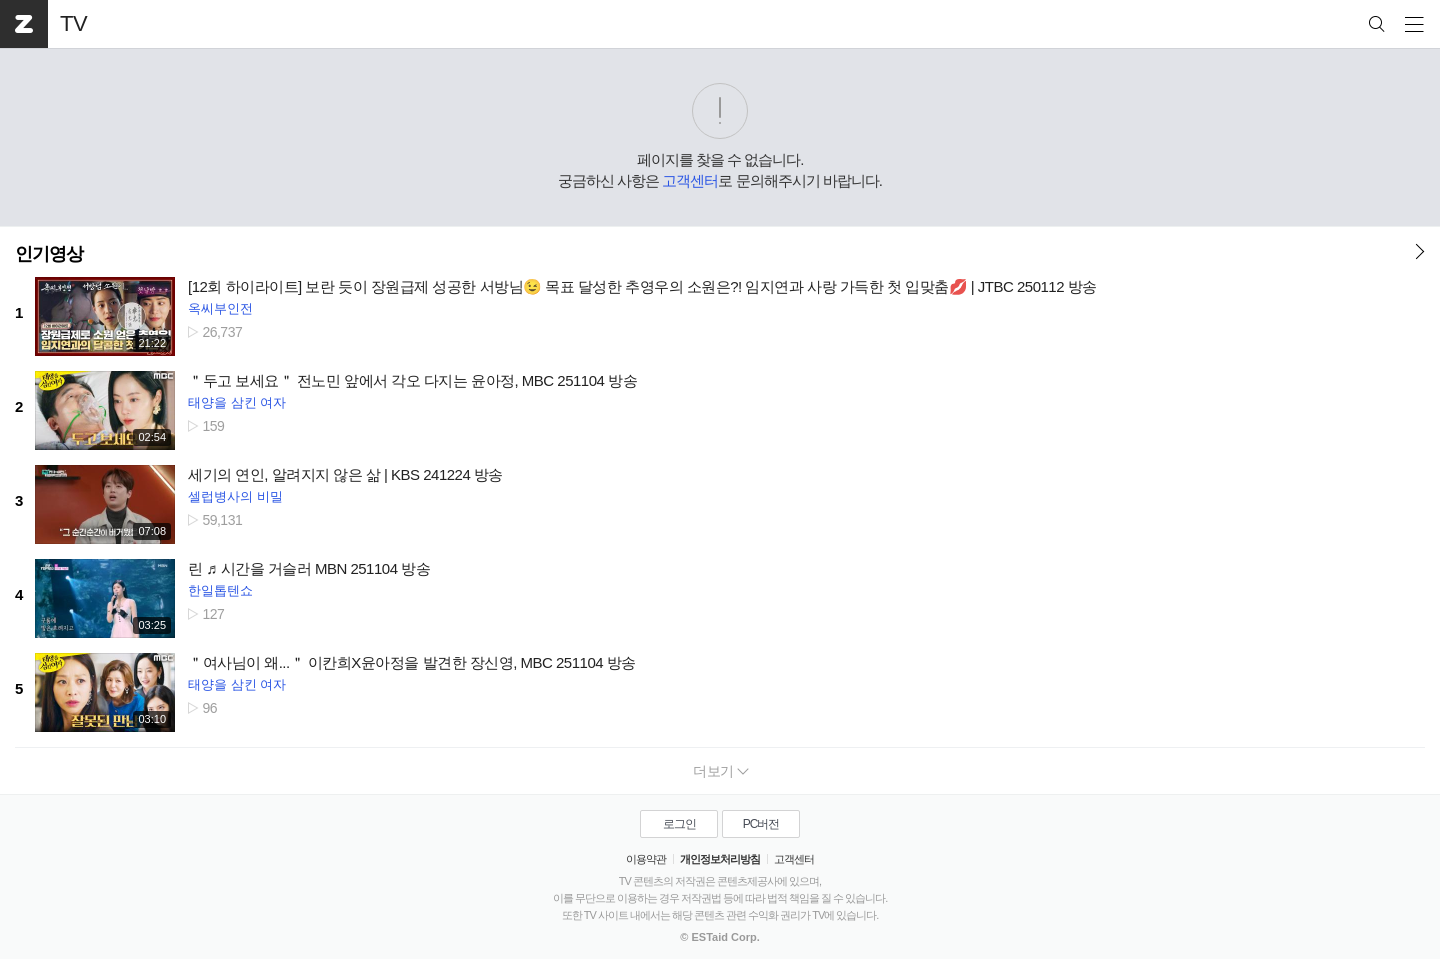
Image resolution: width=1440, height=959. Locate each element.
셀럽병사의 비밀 (235, 496)
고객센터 (690, 180)
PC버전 (761, 824)
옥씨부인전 (220, 308)
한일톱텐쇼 (220, 590)
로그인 (679, 824)
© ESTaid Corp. (719, 937)
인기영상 (49, 254)
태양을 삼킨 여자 (237, 402)
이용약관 (646, 859)
